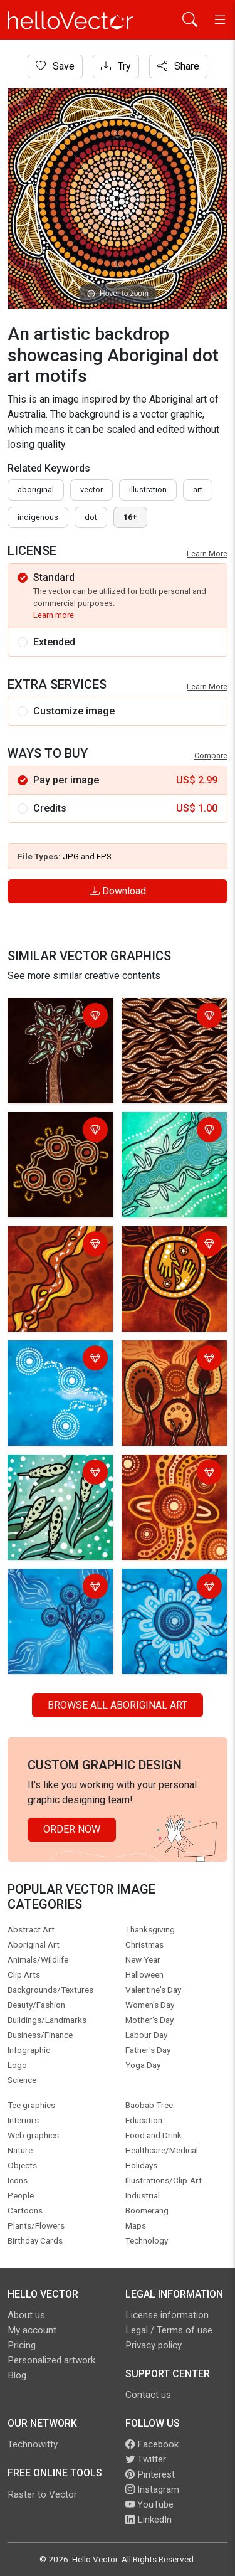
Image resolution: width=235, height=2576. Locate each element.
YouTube (149, 2504)
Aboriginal (36, 489)
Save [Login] (55, 66)
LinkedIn (148, 2519)
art (197, 489)
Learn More (207, 553)
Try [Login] (116, 66)
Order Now (71, 1829)
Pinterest (150, 2474)
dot (91, 517)
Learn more (53, 615)
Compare (210, 755)
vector (91, 489)
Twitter (145, 2459)
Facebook (152, 2444)
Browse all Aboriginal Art (117, 1705)
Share (178, 66)
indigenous (38, 517)
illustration (148, 489)
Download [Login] (118, 891)
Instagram (152, 2489)
